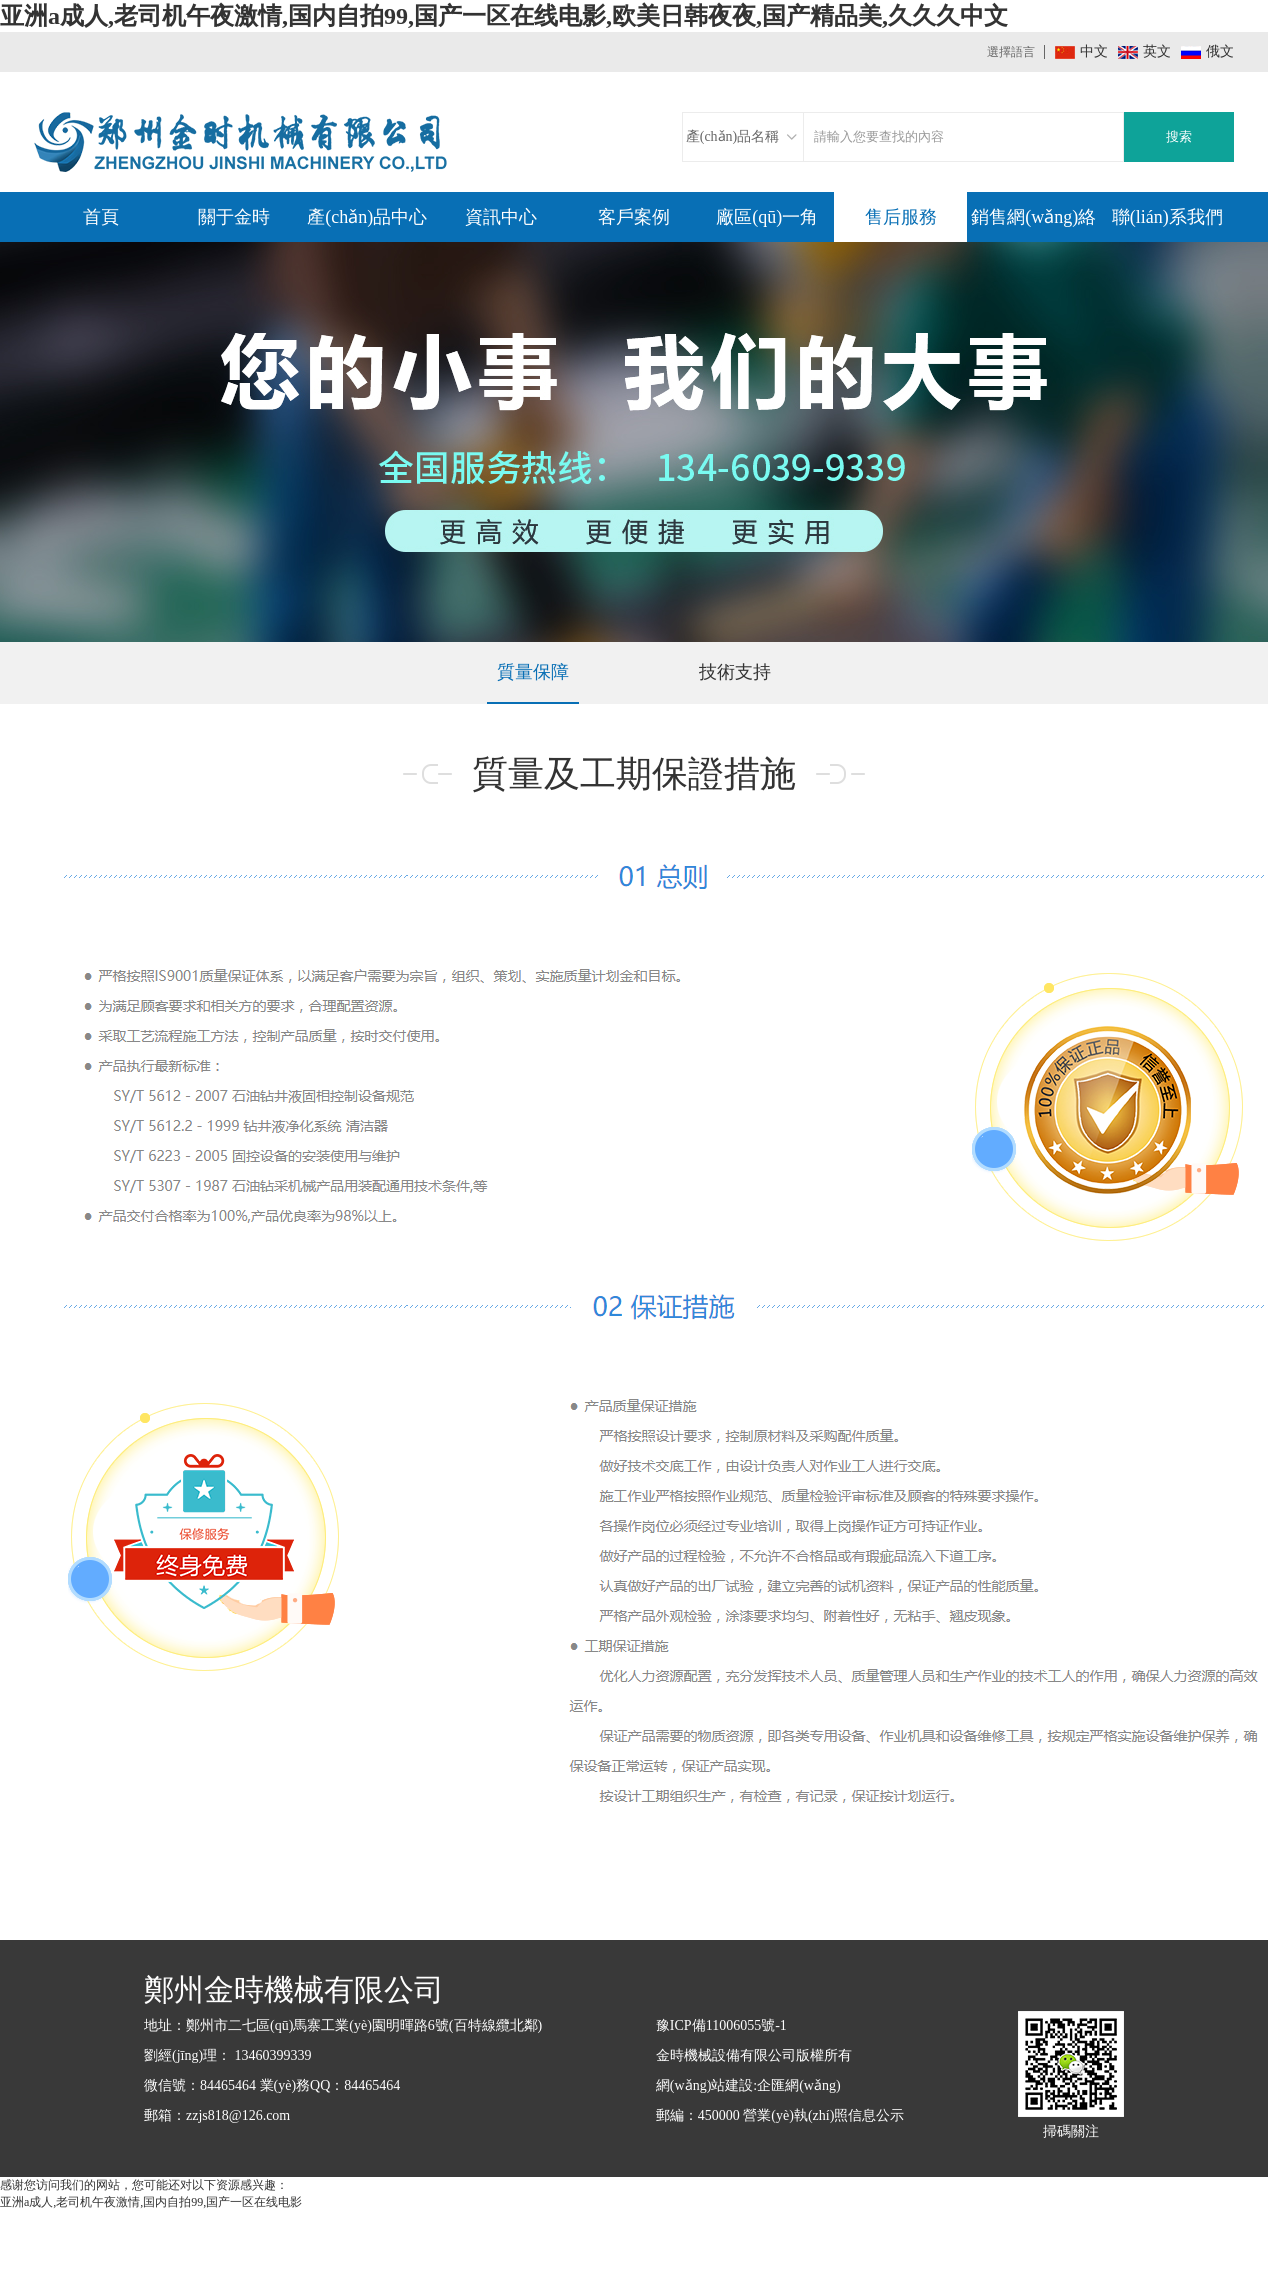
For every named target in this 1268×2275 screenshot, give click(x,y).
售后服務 (901, 217)
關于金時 (234, 217)
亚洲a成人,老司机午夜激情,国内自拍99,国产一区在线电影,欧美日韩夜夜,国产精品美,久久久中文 (504, 16)
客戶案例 (634, 217)
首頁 (101, 217)
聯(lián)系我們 (1167, 217)
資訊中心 (501, 217)
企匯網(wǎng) (798, 2085)
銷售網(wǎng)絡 (1033, 217)
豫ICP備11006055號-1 (721, 2025)
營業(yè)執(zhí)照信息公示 (823, 2115)
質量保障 (533, 672)
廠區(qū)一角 (767, 217)
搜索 (1179, 136)
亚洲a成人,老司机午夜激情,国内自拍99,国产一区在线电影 (151, 2202)
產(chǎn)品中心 (367, 217)
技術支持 (735, 672)
